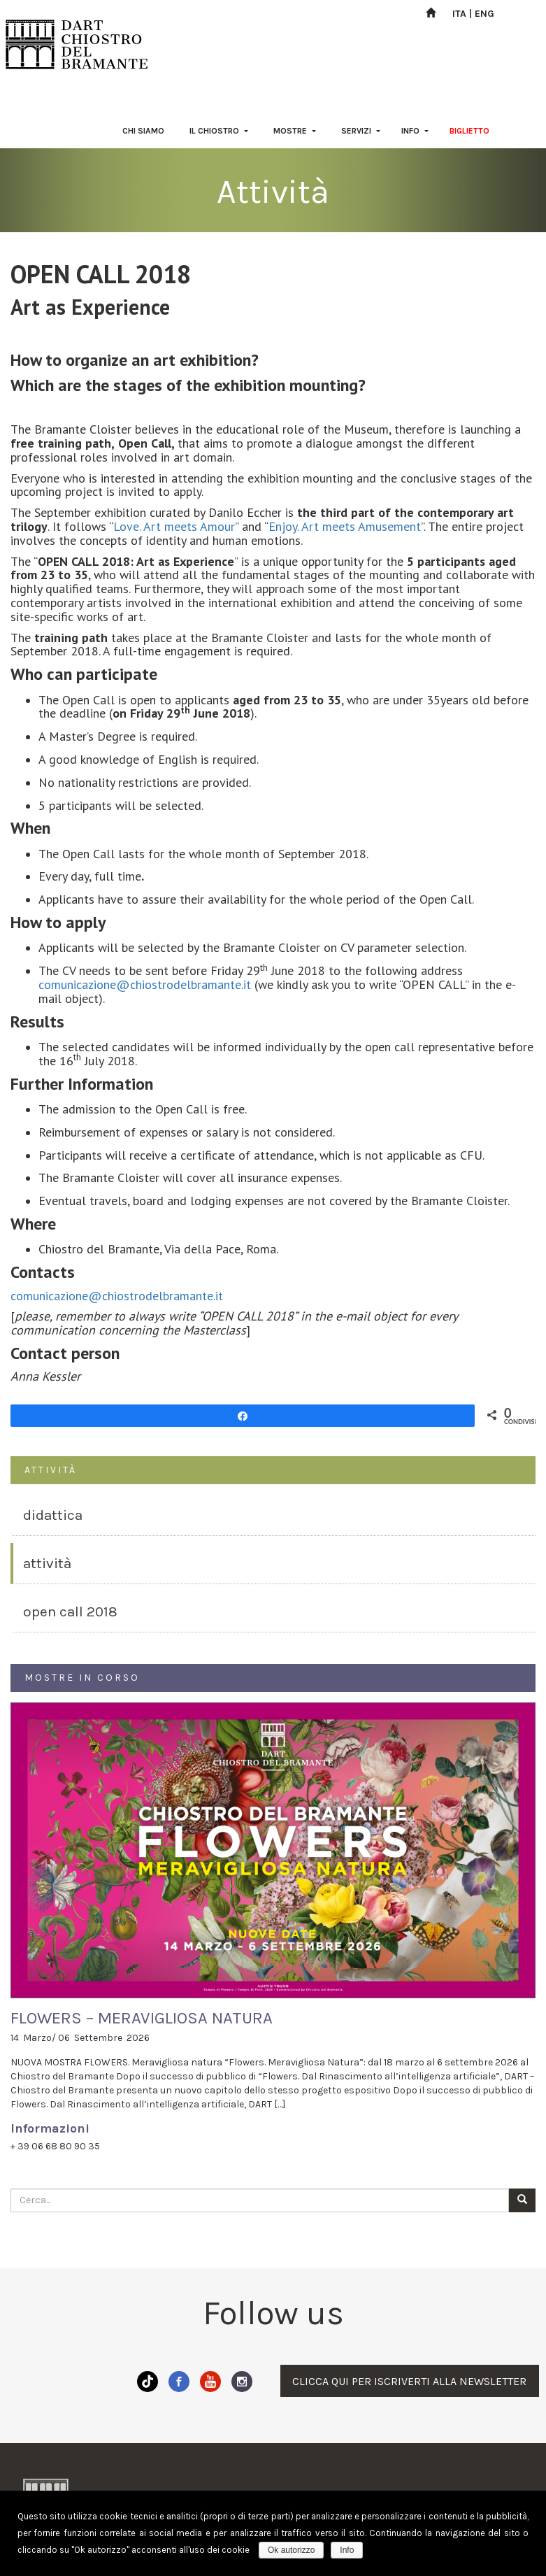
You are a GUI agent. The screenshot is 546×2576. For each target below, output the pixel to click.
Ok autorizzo (291, 2550)
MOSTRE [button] (294, 131)
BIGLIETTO (469, 131)
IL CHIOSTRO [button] (218, 131)
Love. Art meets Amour (174, 526)
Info (347, 2550)
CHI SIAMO (143, 131)
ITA (459, 14)
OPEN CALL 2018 (70, 1611)
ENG (484, 14)
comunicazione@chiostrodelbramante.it (144, 984)
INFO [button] (415, 131)
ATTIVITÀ (47, 1563)
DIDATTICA (52, 1515)
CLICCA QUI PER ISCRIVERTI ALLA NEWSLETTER (409, 2381)
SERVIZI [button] (360, 131)
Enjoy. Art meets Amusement (344, 526)
